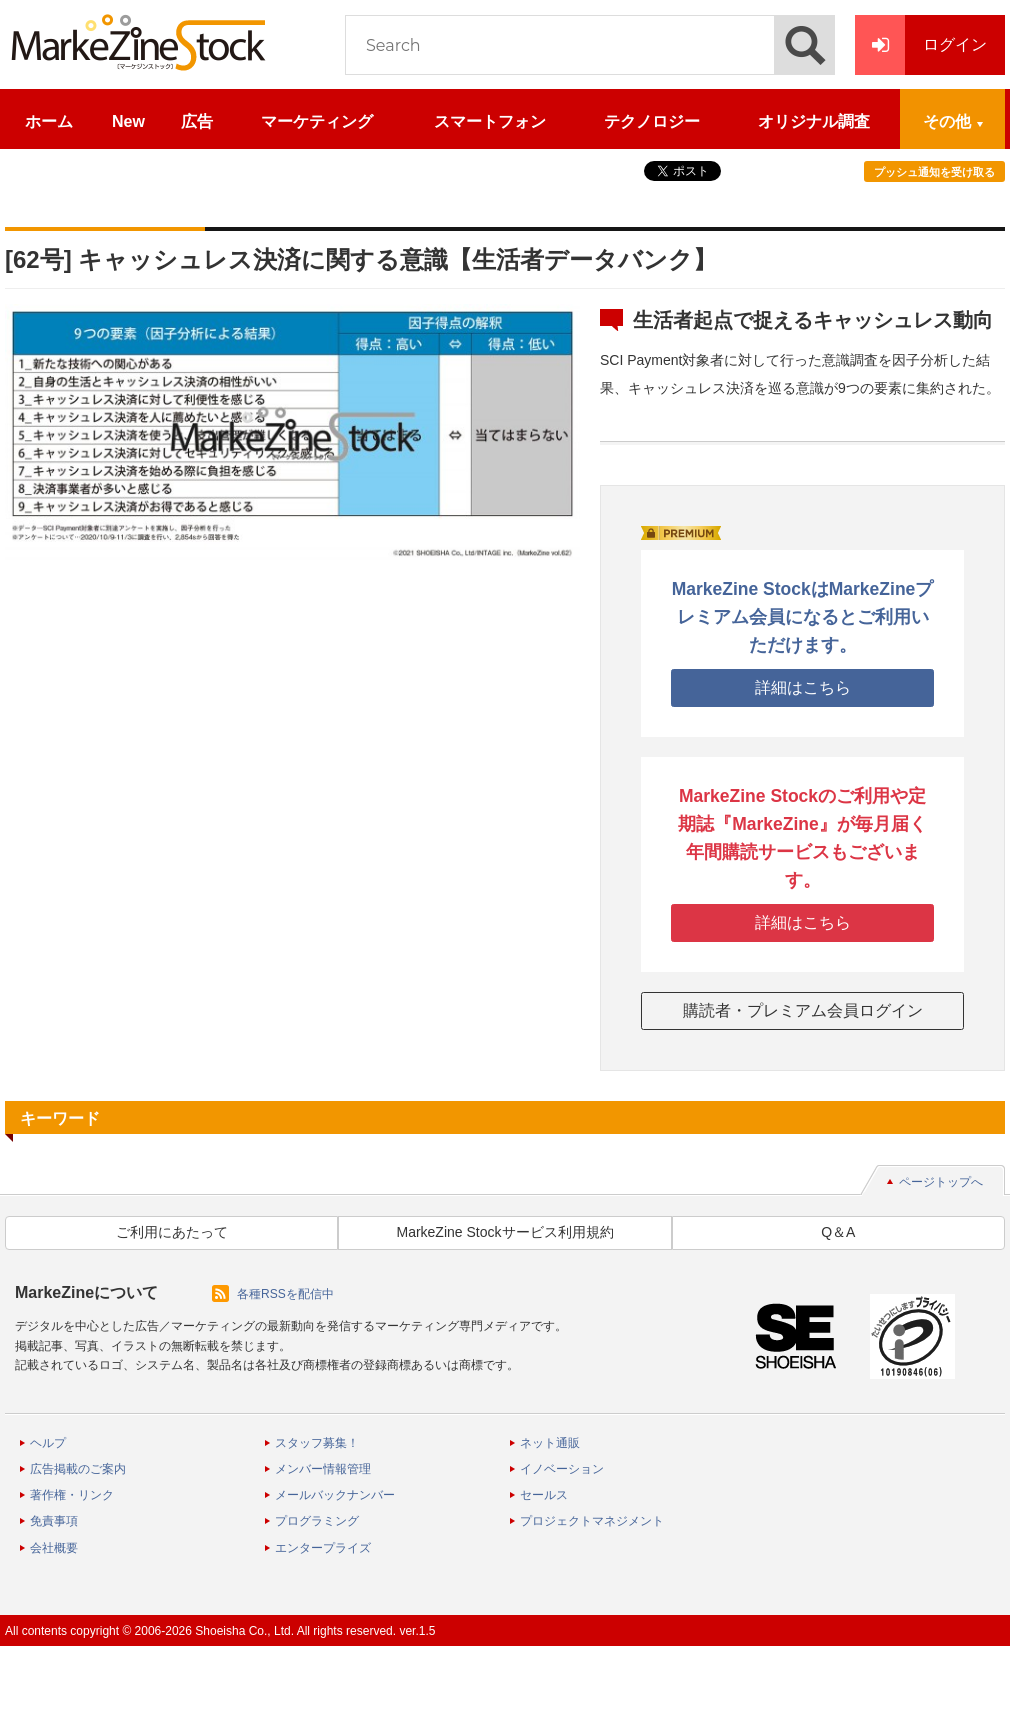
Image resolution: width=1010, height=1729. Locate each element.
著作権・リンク (72, 1495)
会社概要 (54, 1548)
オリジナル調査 (814, 121)
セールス (544, 1495)
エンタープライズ (323, 1548)
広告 (197, 121)
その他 (947, 121)
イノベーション (562, 1469)
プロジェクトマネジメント (592, 1521)
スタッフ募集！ (317, 1443)
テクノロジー (652, 121)
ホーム (49, 121)
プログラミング (317, 1521)
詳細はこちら (803, 687)
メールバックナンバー (335, 1495)
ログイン (921, 45)
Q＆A (838, 1232)
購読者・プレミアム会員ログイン (803, 1010)
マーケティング (317, 121)
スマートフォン (490, 121)
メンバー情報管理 (323, 1469)
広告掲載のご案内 (78, 1469)
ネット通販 (550, 1443)
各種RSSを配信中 (285, 1294)
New (128, 121)
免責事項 (54, 1521)
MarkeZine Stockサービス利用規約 (504, 1232)
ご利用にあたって (172, 1232)
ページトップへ (941, 1182)
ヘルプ (48, 1443)
